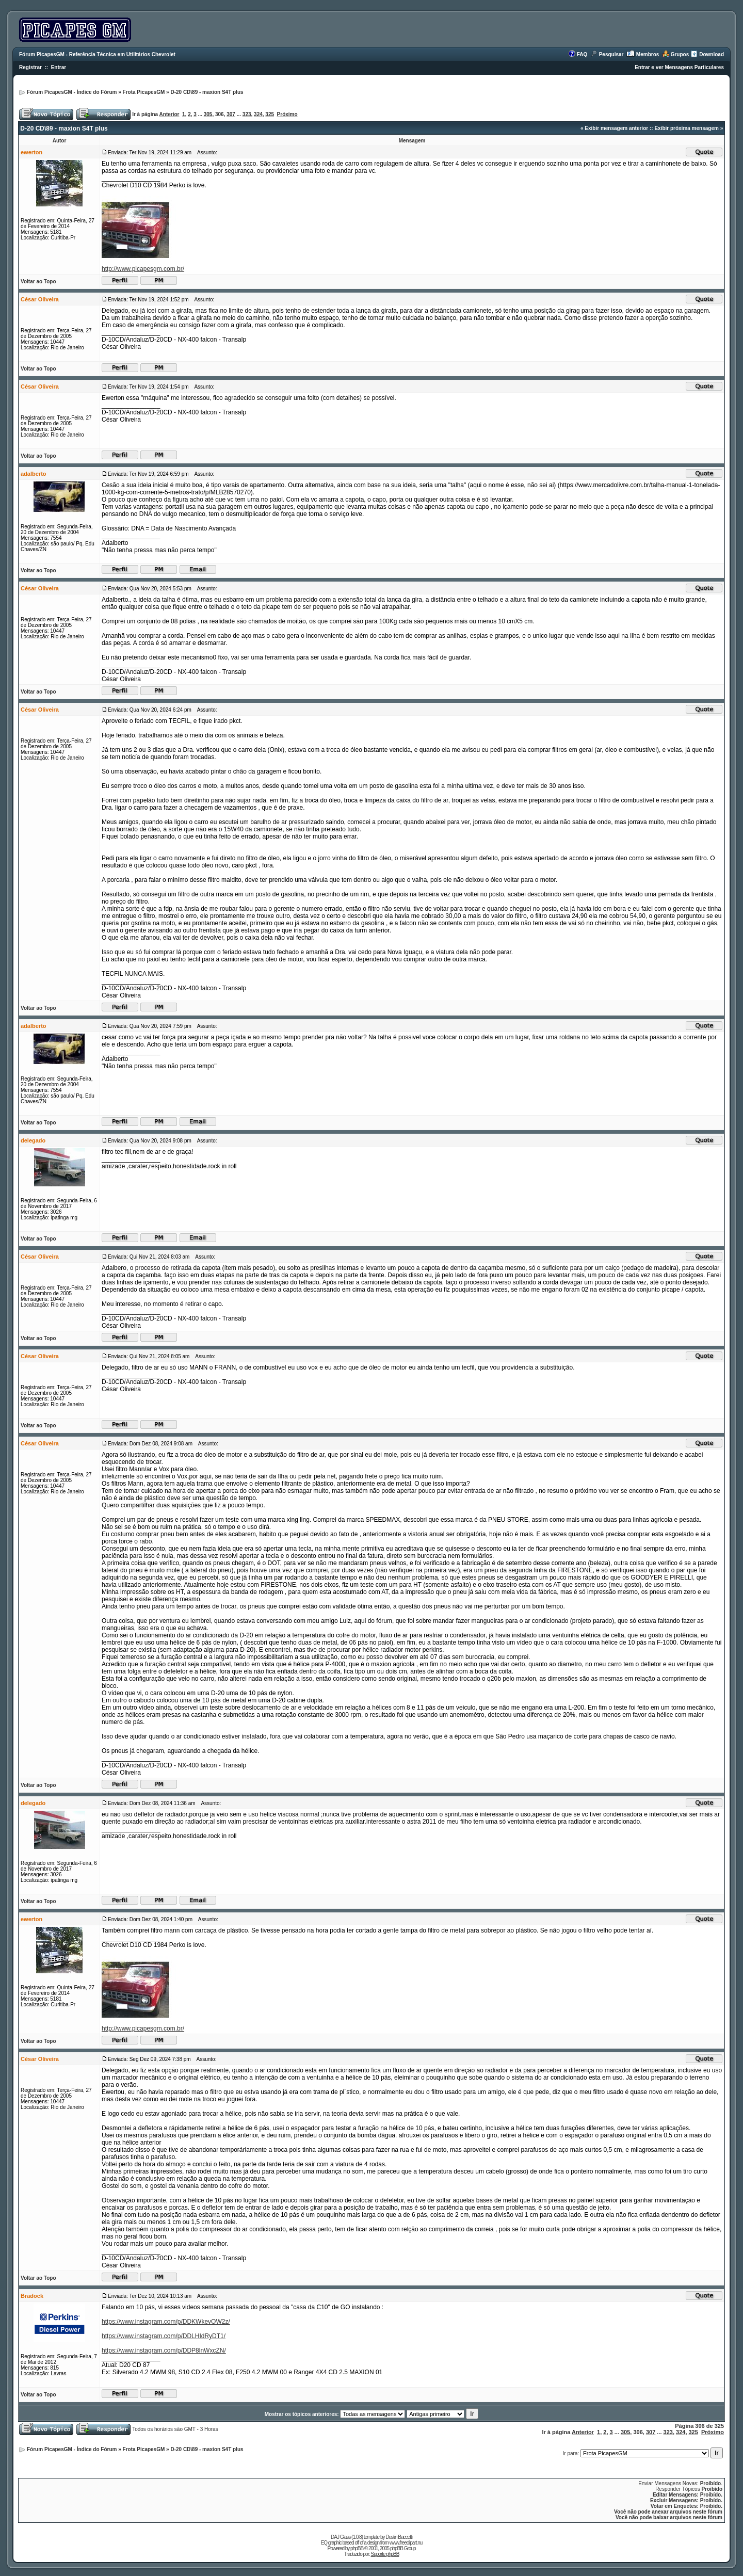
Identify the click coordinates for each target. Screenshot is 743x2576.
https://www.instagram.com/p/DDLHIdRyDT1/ (163, 2336)
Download (711, 54)
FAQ (582, 54)
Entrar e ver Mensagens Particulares (679, 67)
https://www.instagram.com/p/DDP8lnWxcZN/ (164, 2350)
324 (258, 114)
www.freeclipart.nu (406, 2543)
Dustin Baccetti (398, 2537)
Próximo (287, 114)
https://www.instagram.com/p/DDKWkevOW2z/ (166, 2321)
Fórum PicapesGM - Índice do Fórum (72, 92)
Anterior (169, 114)
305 (208, 114)
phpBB (356, 2548)
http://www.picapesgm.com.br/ (143, 268)
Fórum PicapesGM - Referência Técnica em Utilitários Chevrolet (97, 54)
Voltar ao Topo (38, 281)
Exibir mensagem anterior (616, 128)
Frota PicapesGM (144, 92)
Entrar (58, 67)
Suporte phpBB (385, 2554)
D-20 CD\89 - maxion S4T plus (206, 92)
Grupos (680, 54)
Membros (647, 54)
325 (269, 114)
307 (231, 114)
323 (247, 114)
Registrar (30, 67)
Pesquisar (611, 54)
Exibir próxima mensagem (686, 128)
